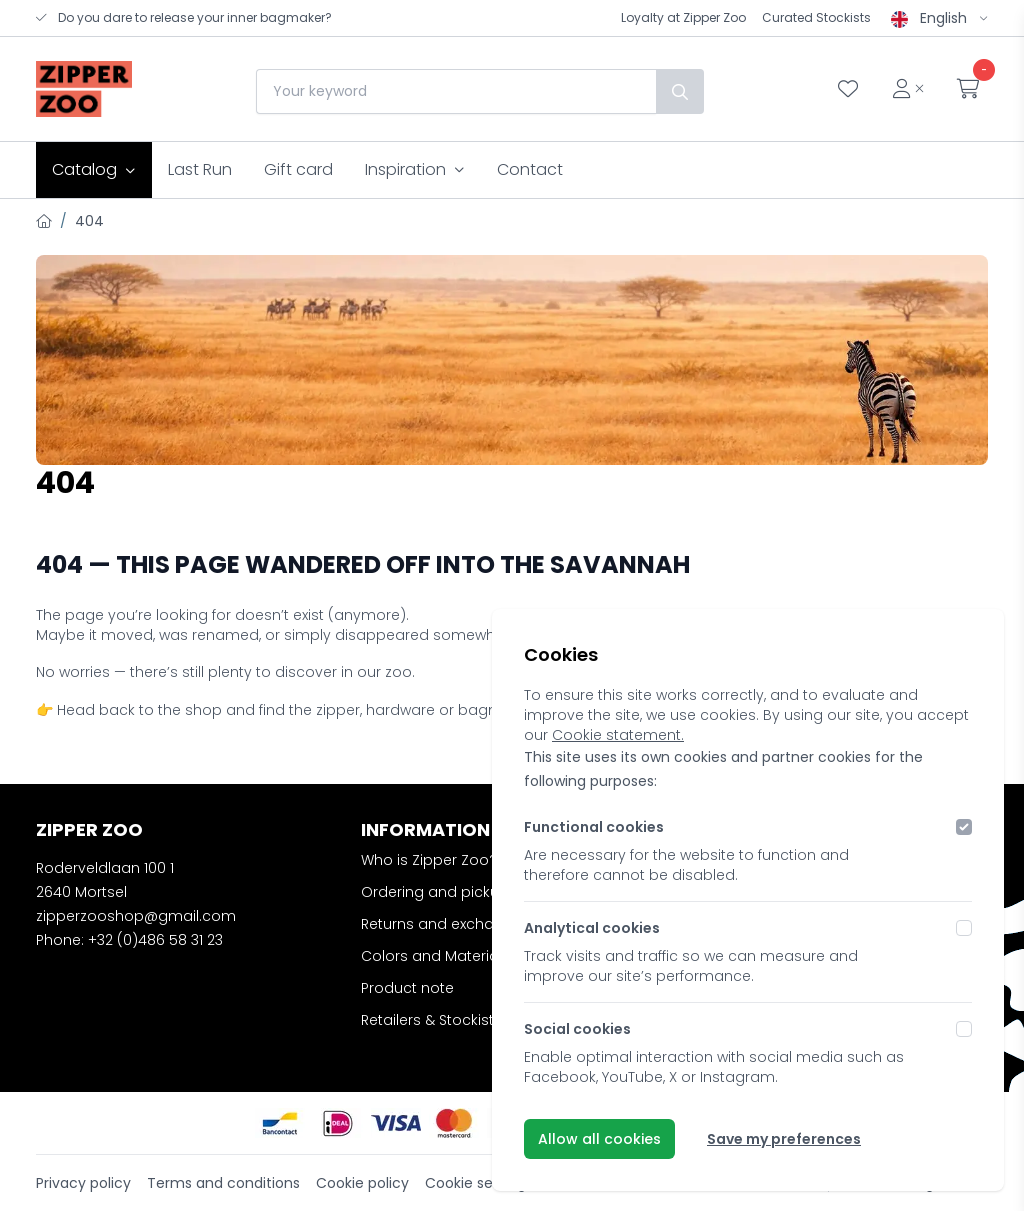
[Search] (680, 91)
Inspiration (415, 169)
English (939, 18)
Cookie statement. (618, 735)
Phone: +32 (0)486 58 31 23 (129, 940)
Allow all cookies (599, 1139)
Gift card (298, 169)
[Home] (44, 221)
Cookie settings (479, 1183)
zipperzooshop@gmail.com (136, 916)
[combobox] (456, 91)
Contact (530, 169)
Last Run (200, 169)
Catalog (94, 169)
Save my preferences (784, 1139)
